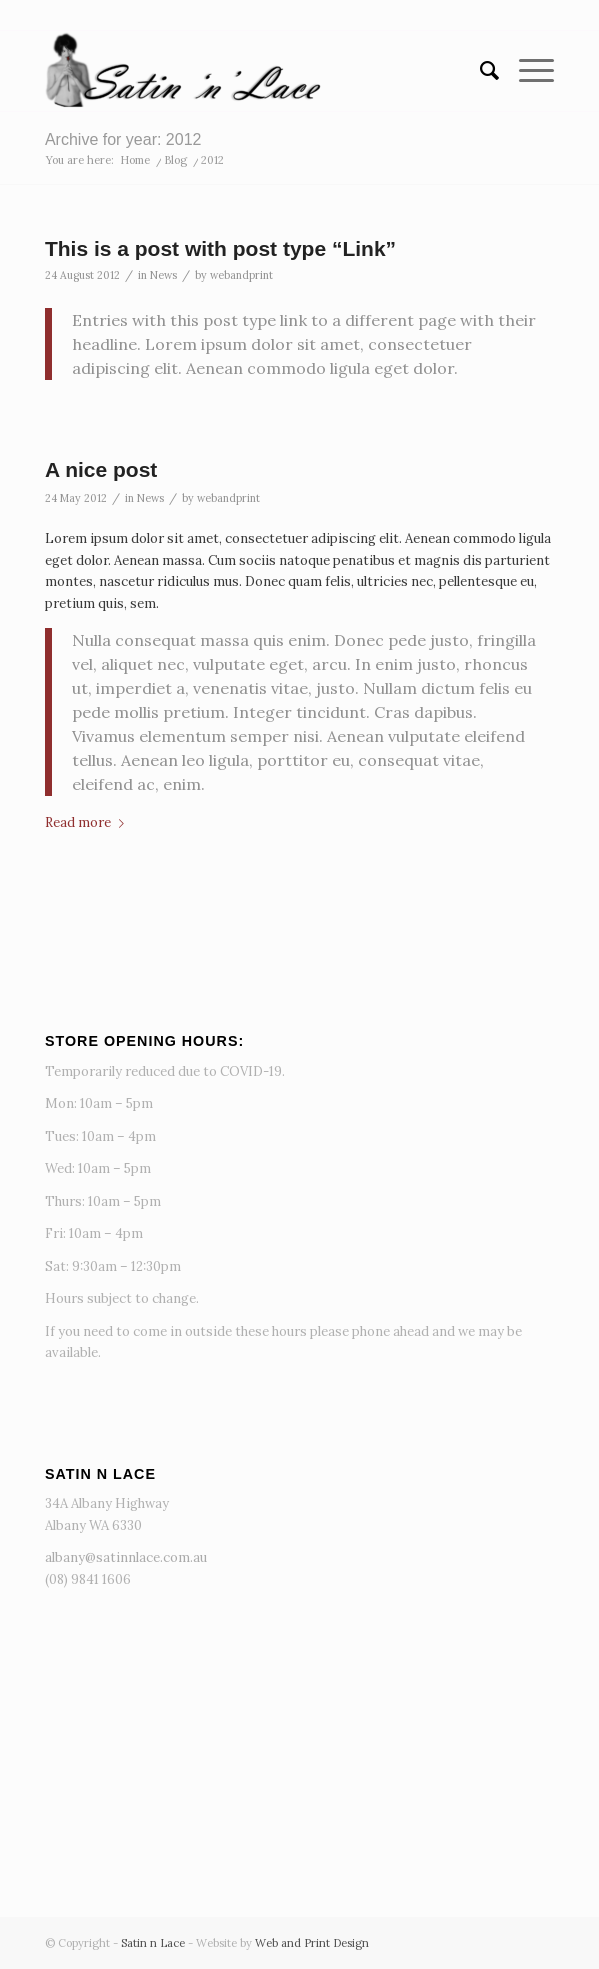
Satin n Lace (153, 1943)
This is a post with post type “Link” (220, 248)
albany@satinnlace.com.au (126, 1557)
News (163, 275)
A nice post (101, 469)
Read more (88, 822)
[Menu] (526, 71)
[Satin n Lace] (248, 71)
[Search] (479, 71)
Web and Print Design (312, 1943)
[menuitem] (479, 71)
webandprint (241, 275)
